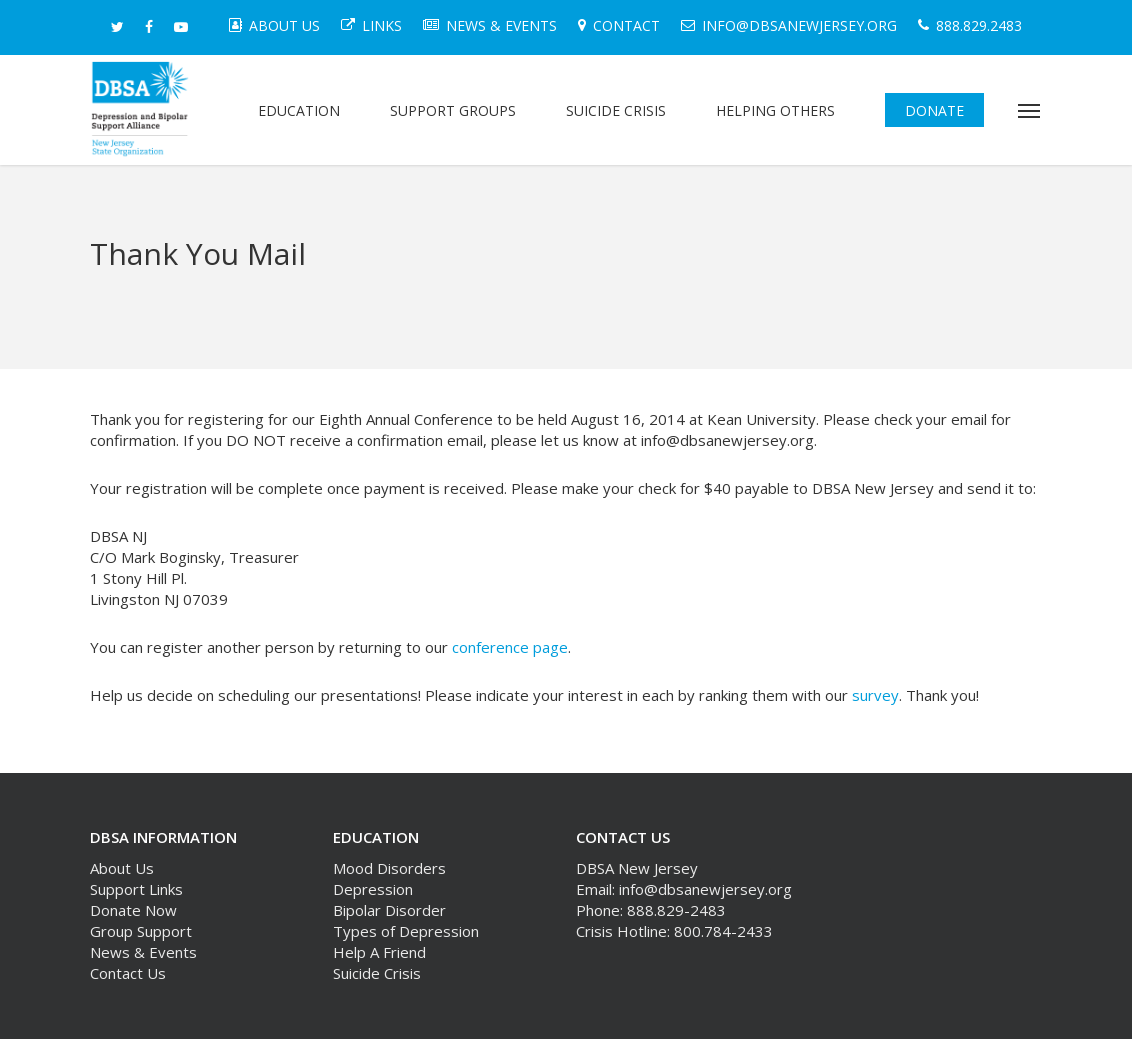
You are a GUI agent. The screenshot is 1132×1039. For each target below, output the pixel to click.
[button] (1030, 110)
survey (875, 695)
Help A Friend (379, 952)
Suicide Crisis (377, 973)
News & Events (143, 952)
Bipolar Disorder (389, 910)
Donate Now (133, 910)
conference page (510, 647)
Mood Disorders (389, 868)
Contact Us (128, 973)
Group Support (141, 931)
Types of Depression (406, 931)
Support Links (136, 889)
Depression (373, 889)
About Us (122, 868)
